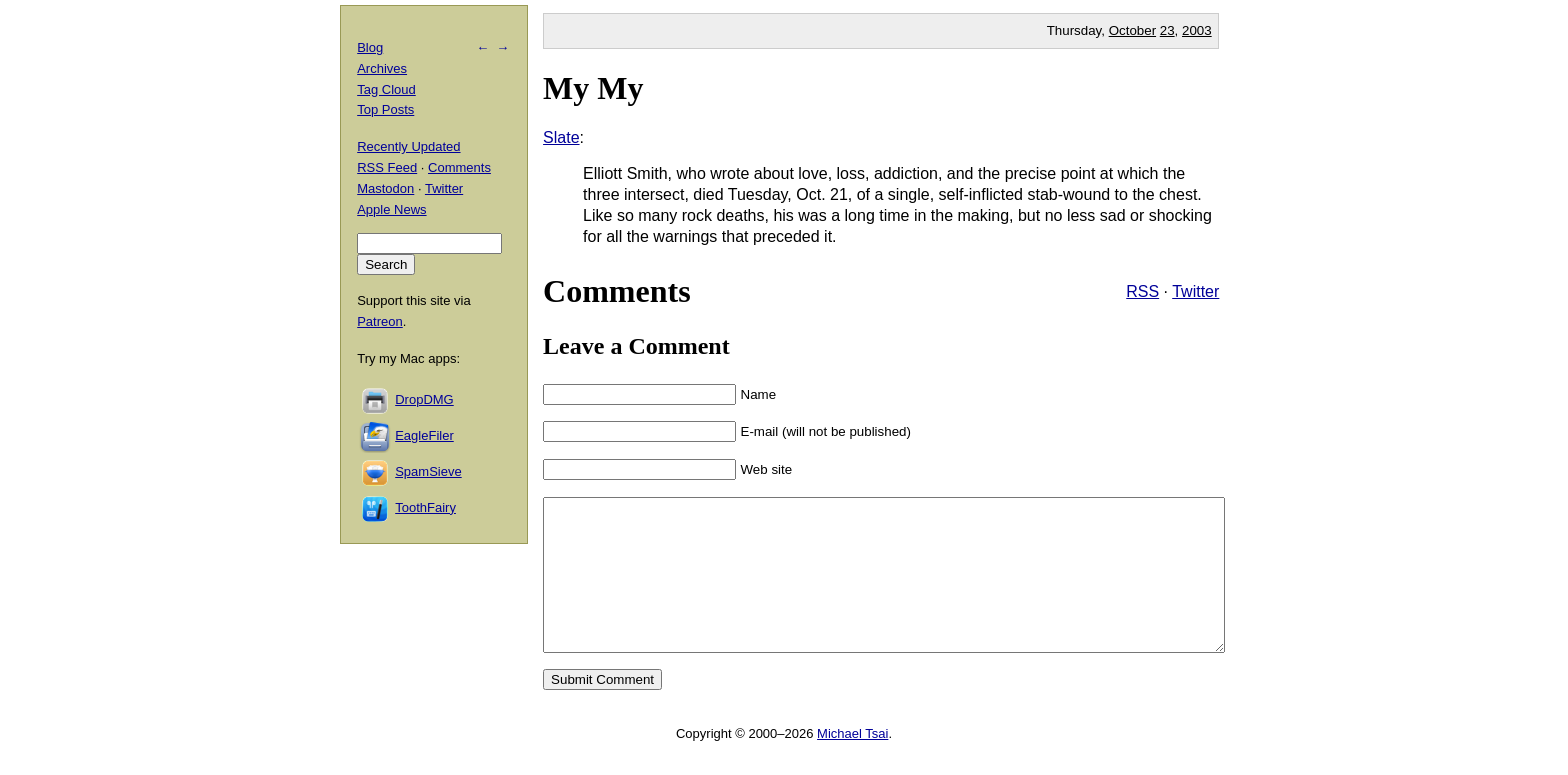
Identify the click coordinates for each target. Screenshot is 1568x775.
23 (1167, 30)
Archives (382, 68)
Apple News (391, 209)
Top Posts (385, 109)
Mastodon (385, 188)
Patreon (380, 321)
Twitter (1195, 291)
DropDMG (424, 399)
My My (593, 88)
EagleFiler (424, 435)
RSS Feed (387, 167)
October (1132, 30)
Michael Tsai (852, 763)
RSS (1142, 291)
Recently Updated (408, 146)
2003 (1197, 30)
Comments (459, 167)
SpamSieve (428, 471)
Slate (561, 137)
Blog (370, 47)
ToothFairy (425, 507)
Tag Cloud (386, 89)
